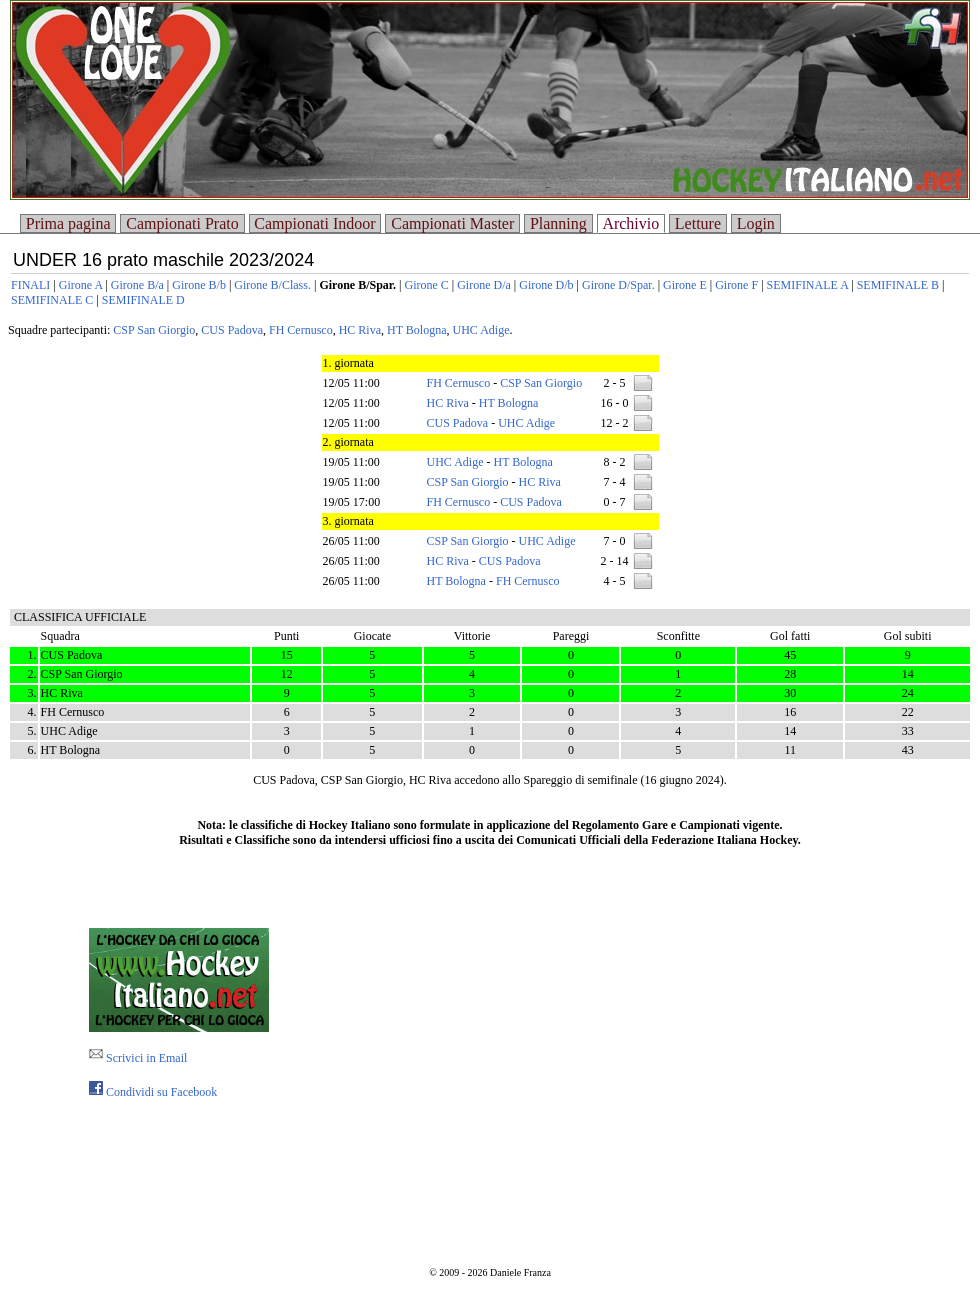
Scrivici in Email (138, 1058)
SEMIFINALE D (143, 300)
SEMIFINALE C (52, 300)
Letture (698, 223)
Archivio (630, 223)
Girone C (426, 285)
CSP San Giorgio (154, 330)
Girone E (685, 285)
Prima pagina (68, 223)
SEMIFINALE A (808, 285)
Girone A (81, 285)
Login (756, 223)
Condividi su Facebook (153, 1092)
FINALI (30, 285)
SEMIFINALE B (898, 285)
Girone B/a (137, 285)
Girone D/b (546, 285)
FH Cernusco (301, 330)
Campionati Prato (182, 223)
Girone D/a (484, 285)
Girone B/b (199, 285)
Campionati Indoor (314, 223)
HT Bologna (416, 330)
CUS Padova (232, 330)
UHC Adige (480, 330)
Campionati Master (452, 223)
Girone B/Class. (272, 285)
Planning (558, 223)
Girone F (736, 285)
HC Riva (360, 330)
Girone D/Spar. (618, 285)
